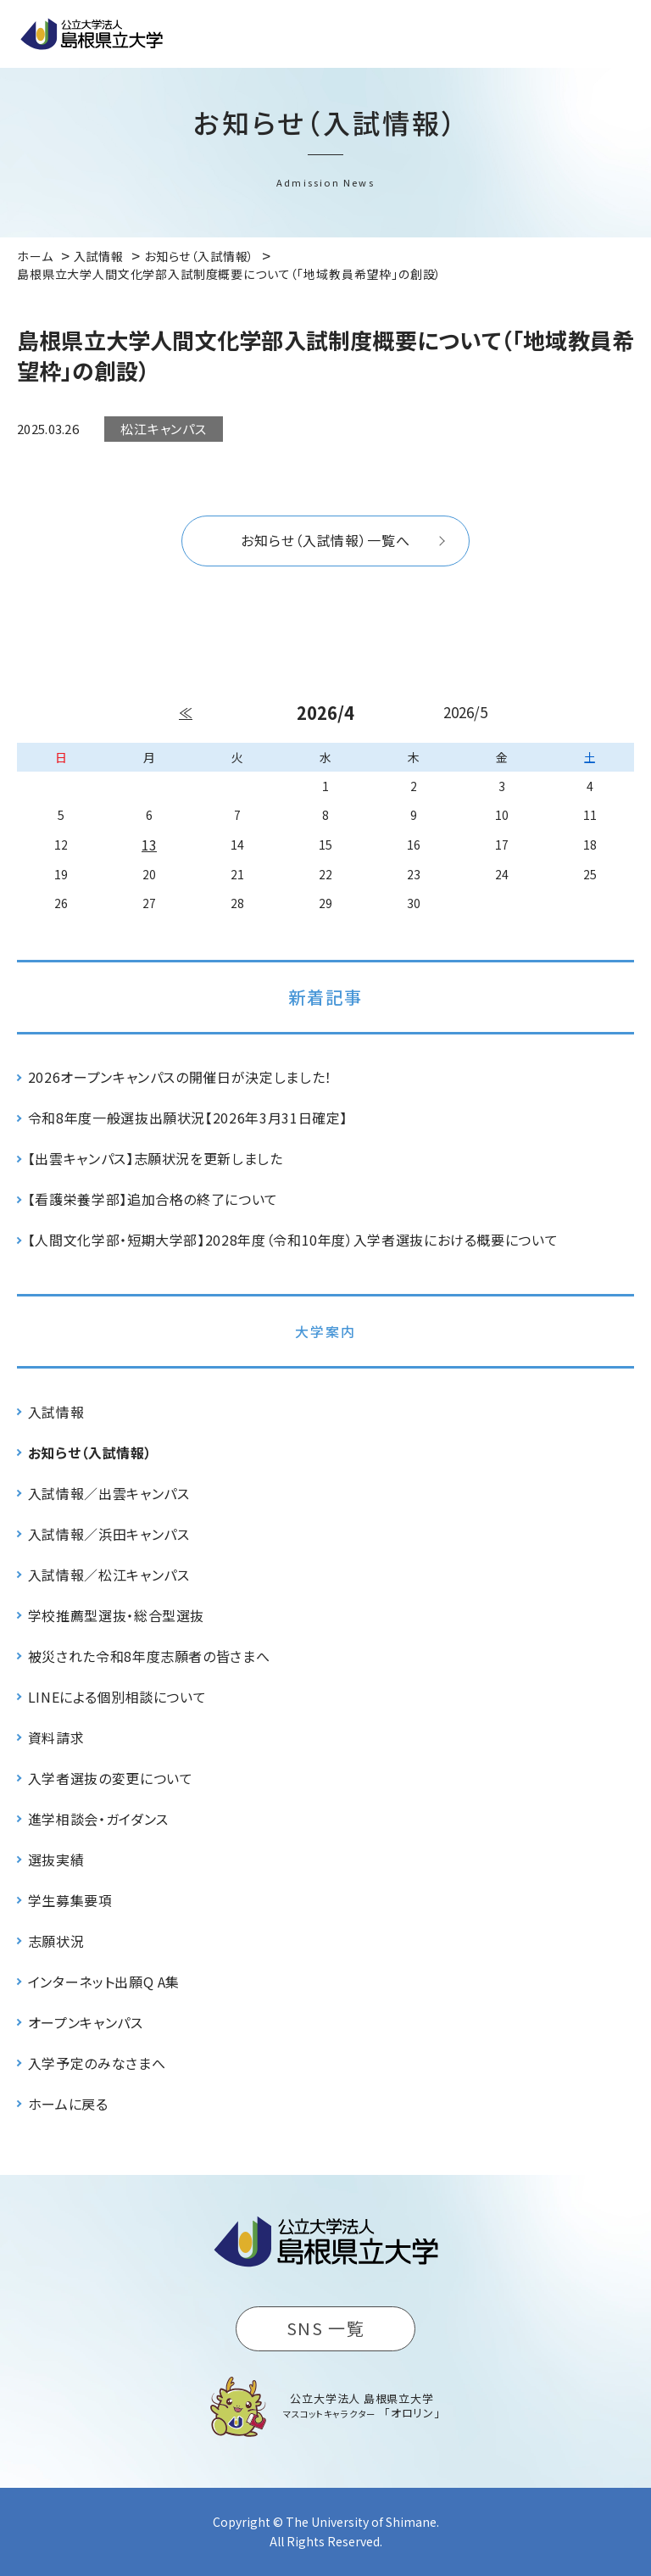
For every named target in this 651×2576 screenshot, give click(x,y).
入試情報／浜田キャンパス (109, 1534)
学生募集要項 (70, 1900)
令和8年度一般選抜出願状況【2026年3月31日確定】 (188, 1117)
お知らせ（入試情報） (90, 1452)
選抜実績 (56, 1859)
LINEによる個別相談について (117, 1697)
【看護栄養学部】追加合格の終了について (153, 1199)
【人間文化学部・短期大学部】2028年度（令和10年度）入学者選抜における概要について (293, 1239)
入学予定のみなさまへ (96, 2063)
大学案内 (325, 1331)
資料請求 (56, 1737)
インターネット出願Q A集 (104, 1981)
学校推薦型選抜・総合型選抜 (116, 1615)
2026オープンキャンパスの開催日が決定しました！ (180, 1077)
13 (149, 844)
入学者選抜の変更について (110, 1778)
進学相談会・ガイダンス (98, 1819)
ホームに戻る (68, 2104)
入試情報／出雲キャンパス (109, 1493)
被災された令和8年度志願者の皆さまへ (149, 1656)
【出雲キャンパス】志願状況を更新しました (155, 1158)
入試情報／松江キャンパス (109, 1574)
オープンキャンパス (85, 2022)
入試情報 (56, 1412)
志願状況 (56, 1941)
